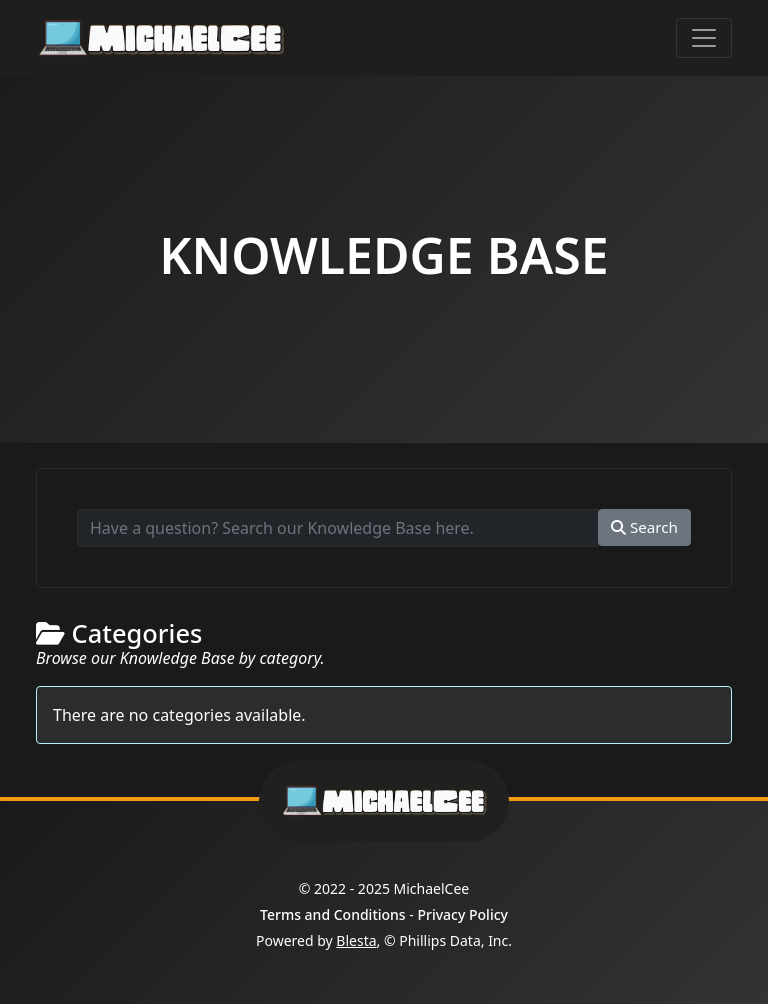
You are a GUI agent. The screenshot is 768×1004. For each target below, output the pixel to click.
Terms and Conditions (333, 914)
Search (644, 527)
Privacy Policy (462, 914)
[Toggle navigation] (704, 38)
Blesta (356, 940)
